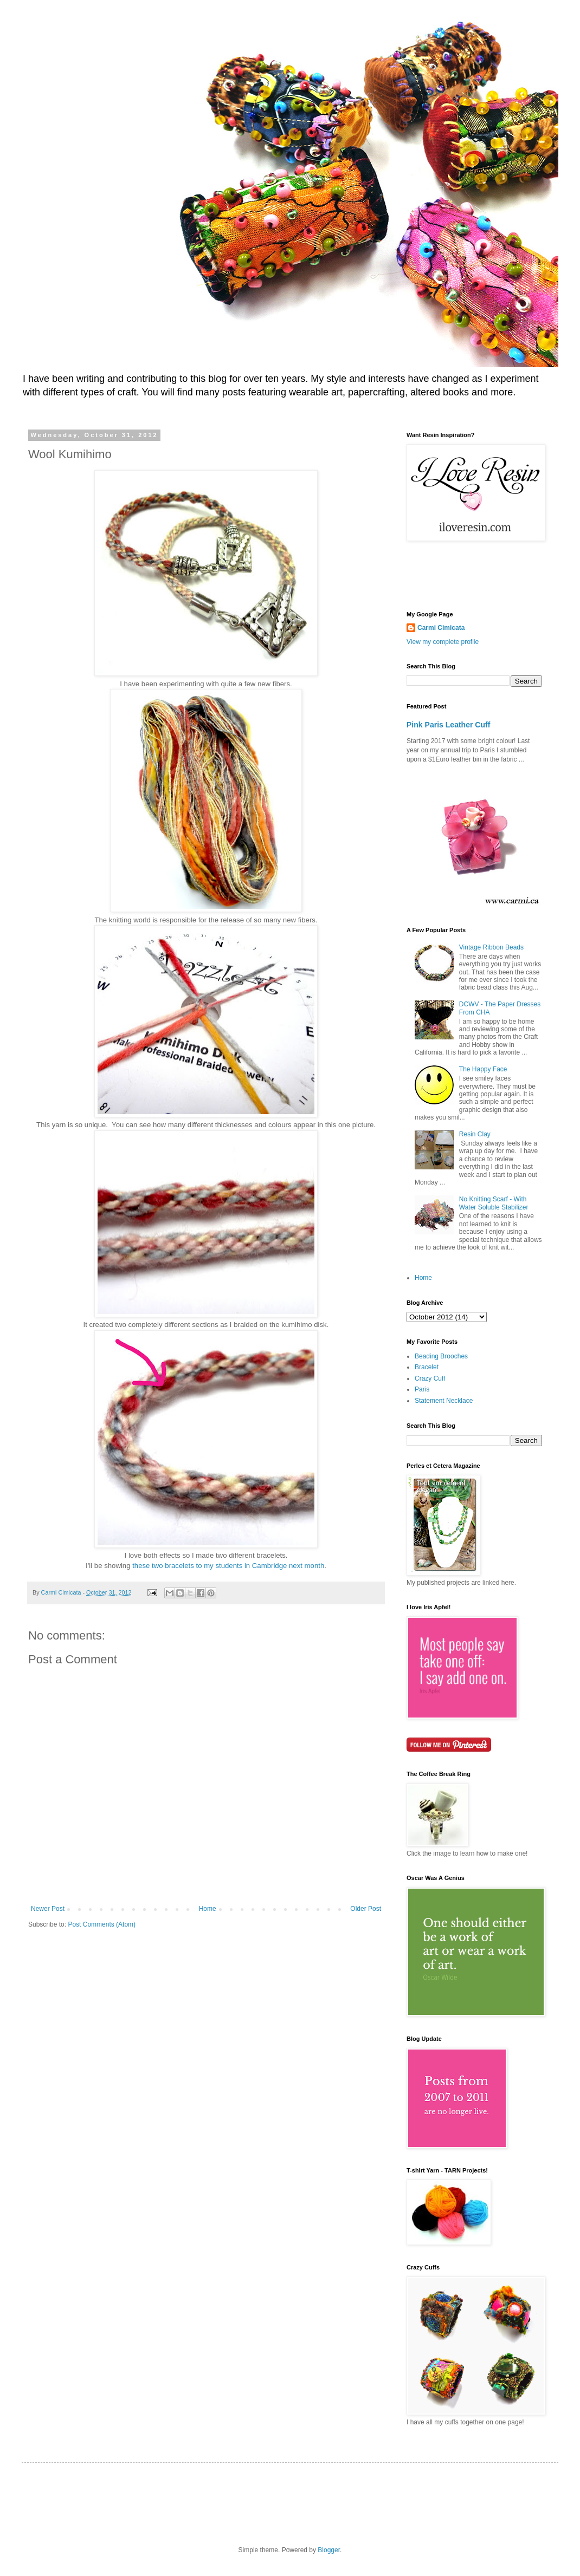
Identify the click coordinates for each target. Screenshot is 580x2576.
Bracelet (427, 1367)
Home (207, 1909)
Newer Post (48, 1909)
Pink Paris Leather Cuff (448, 724)
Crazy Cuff (430, 1378)
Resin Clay (475, 1134)
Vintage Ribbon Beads (491, 947)
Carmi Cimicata (441, 628)
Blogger (329, 2550)
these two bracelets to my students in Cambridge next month (228, 1566)
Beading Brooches (441, 1356)
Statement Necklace (444, 1400)
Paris (422, 1389)
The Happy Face (483, 1069)
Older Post (365, 1909)
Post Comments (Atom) (102, 1924)
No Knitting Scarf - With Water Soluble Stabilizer (494, 1203)
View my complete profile (443, 642)
